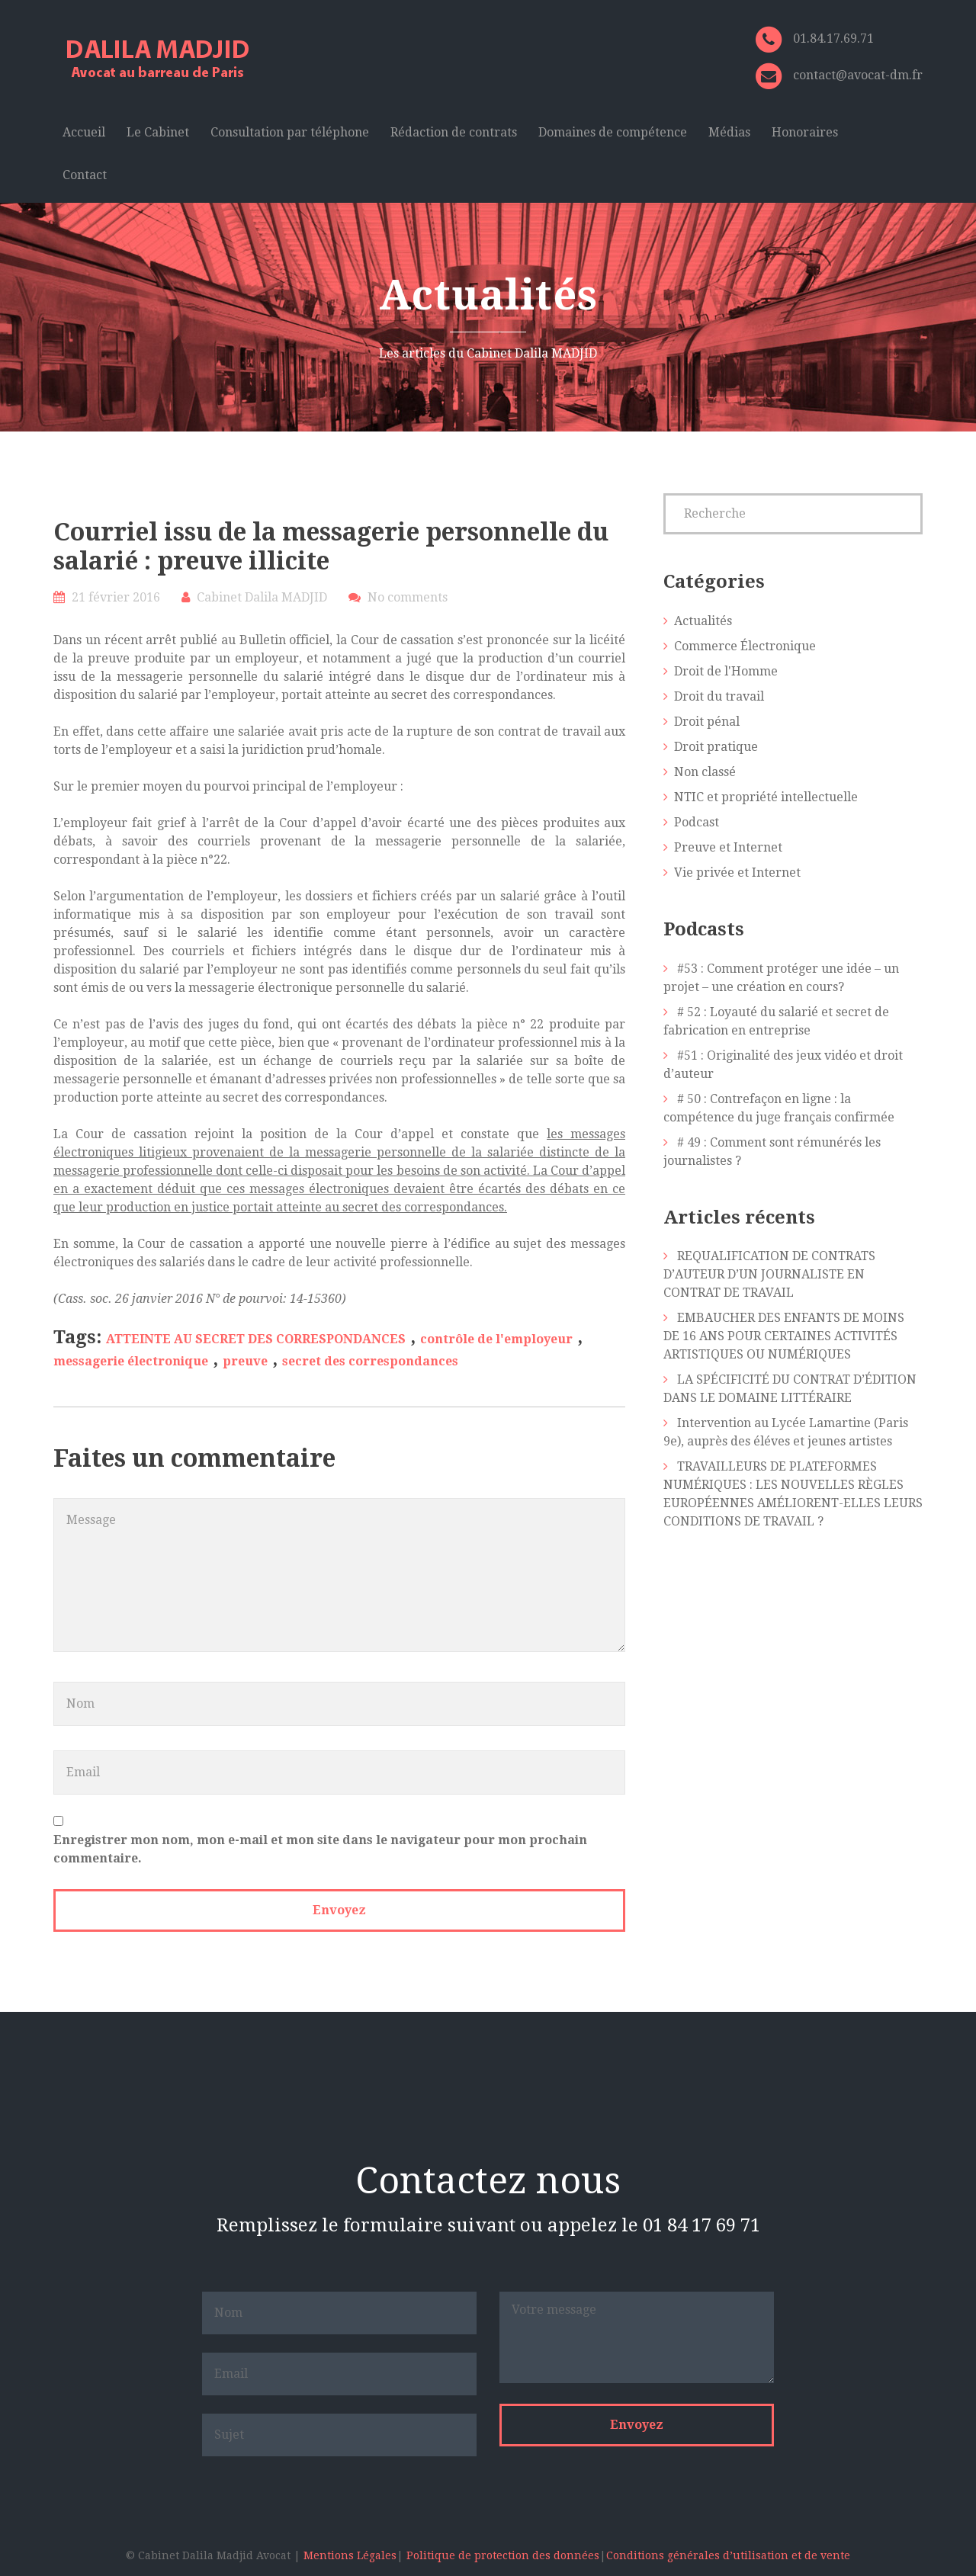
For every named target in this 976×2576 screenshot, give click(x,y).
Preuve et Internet (728, 847)
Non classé (705, 772)
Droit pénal (707, 721)
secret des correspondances (370, 1361)
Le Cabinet (158, 132)
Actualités (703, 621)
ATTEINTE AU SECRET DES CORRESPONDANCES (256, 1339)
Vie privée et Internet (737, 872)
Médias (729, 132)
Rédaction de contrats (453, 132)
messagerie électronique (130, 1361)
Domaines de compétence (612, 132)
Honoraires (805, 132)
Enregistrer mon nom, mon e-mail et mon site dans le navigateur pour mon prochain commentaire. (320, 1849)
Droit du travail (719, 696)
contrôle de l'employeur (496, 1339)
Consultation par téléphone (289, 132)
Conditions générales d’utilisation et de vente (728, 2555)
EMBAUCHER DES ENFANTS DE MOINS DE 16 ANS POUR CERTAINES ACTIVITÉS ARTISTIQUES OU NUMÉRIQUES (783, 1336)
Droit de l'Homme (726, 671)
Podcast (696, 822)
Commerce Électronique (745, 646)
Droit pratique (716, 746)
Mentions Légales (349, 2555)
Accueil (84, 132)
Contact (85, 175)
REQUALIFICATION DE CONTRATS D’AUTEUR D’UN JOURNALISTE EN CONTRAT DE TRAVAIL (769, 1274)
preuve (245, 1361)
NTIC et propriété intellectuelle (766, 797)
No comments (408, 597)
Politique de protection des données (502, 2555)
